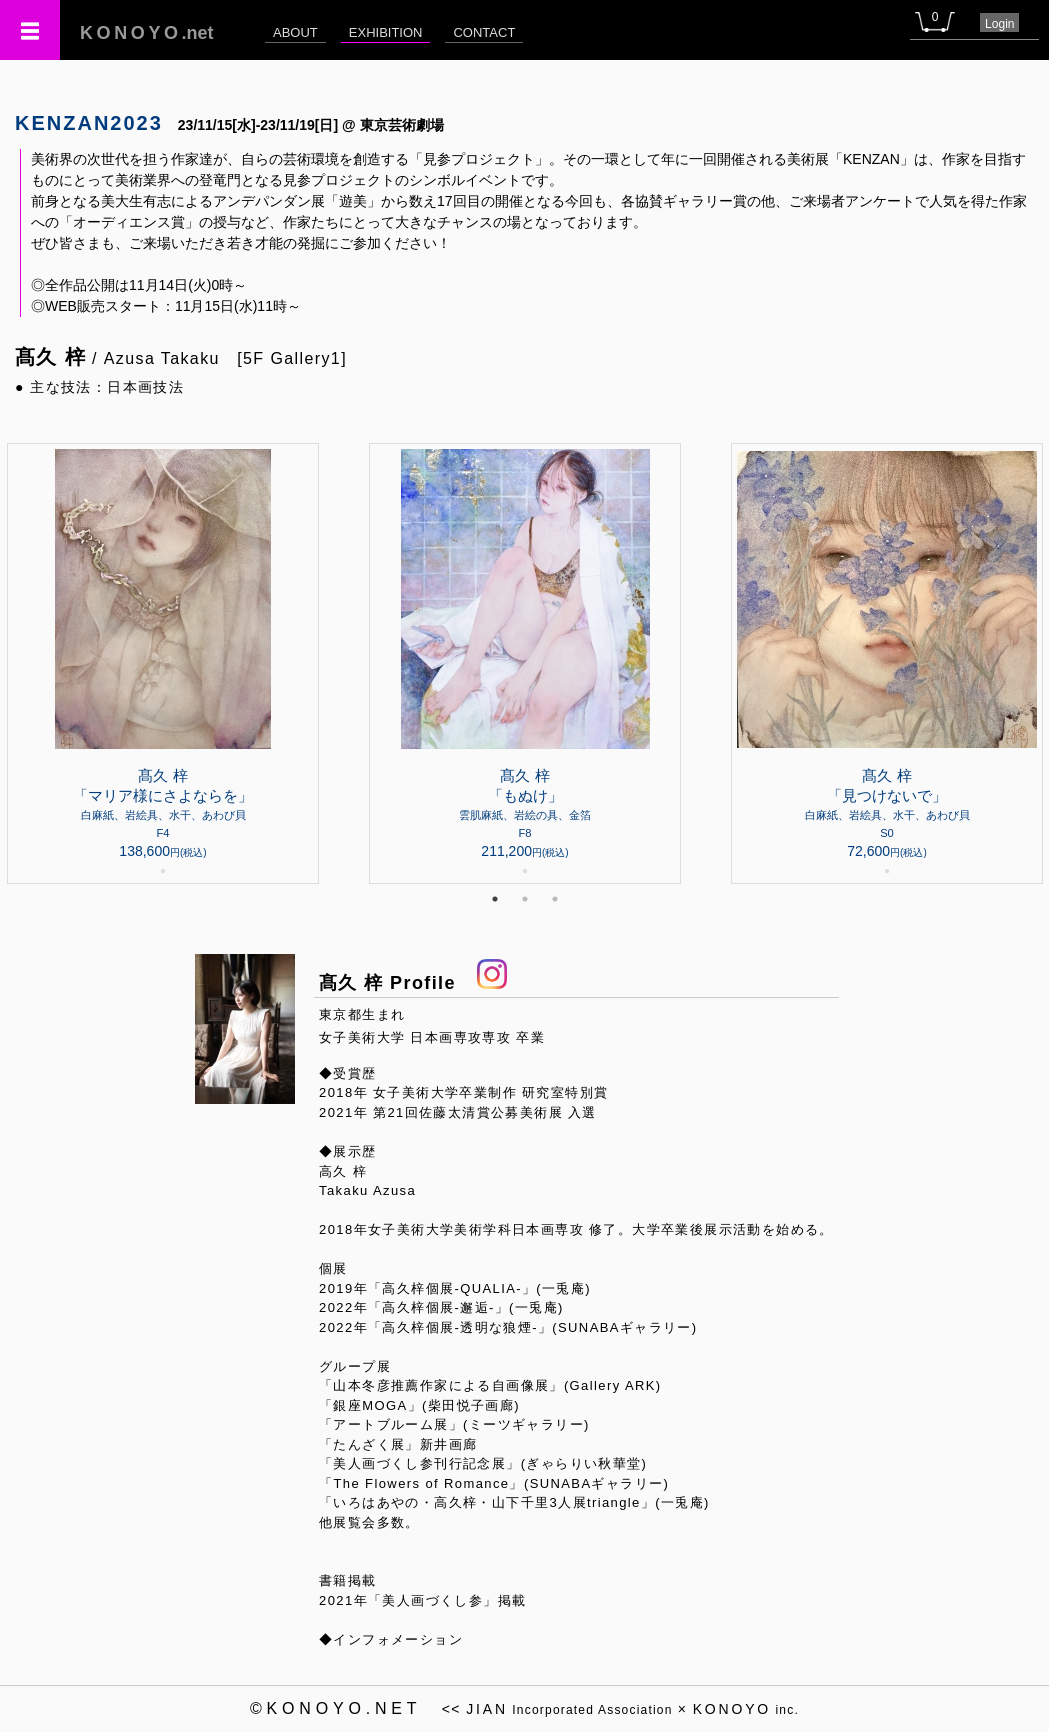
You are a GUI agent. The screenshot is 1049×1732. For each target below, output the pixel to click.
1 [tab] (495, 899)
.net (147, 33)
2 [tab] (525, 899)
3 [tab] (555, 899)
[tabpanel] (525, 663)
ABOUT (295, 32)
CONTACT (484, 32)
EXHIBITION (386, 32)
